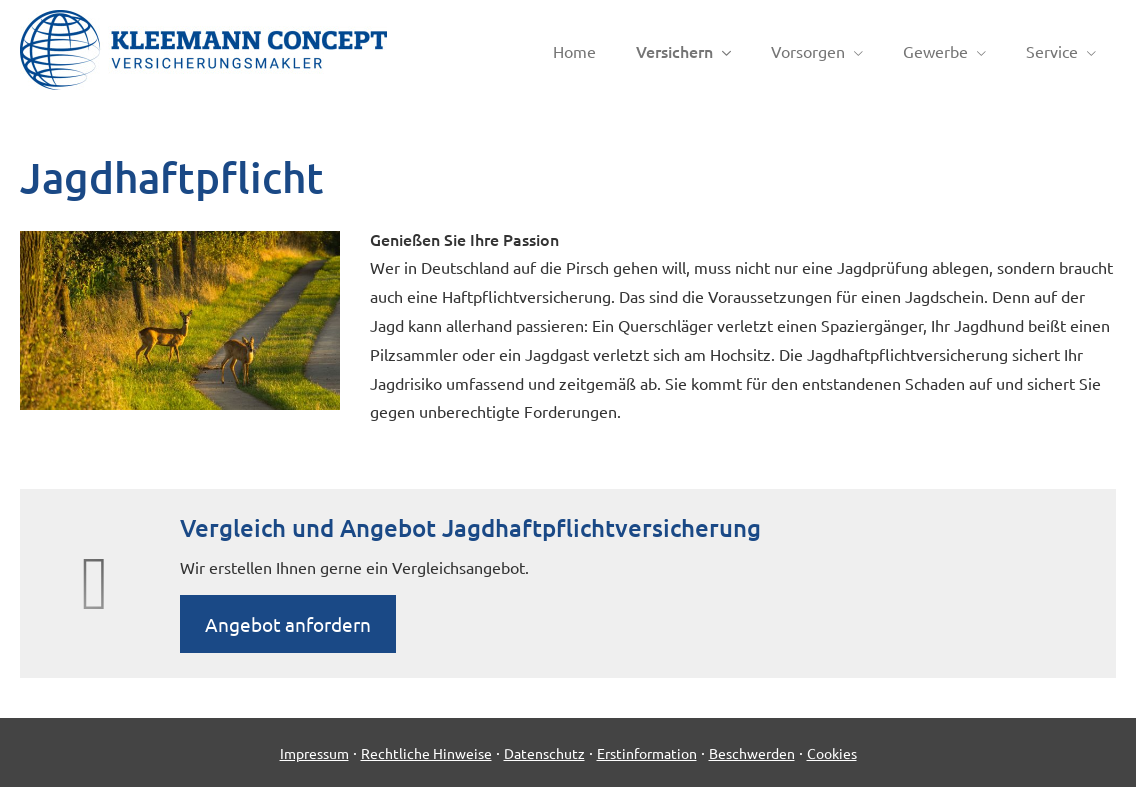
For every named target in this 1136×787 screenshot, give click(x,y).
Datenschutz (544, 753)
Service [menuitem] (1052, 51)
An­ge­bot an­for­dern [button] (288, 624)
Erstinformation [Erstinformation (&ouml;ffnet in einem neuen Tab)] (647, 753)
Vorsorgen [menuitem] (808, 51)
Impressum (314, 753)
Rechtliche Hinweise (426, 753)
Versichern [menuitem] (674, 51)
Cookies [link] (832, 753)
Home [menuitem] (574, 51)
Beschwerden (752, 753)
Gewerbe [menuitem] (935, 51)
